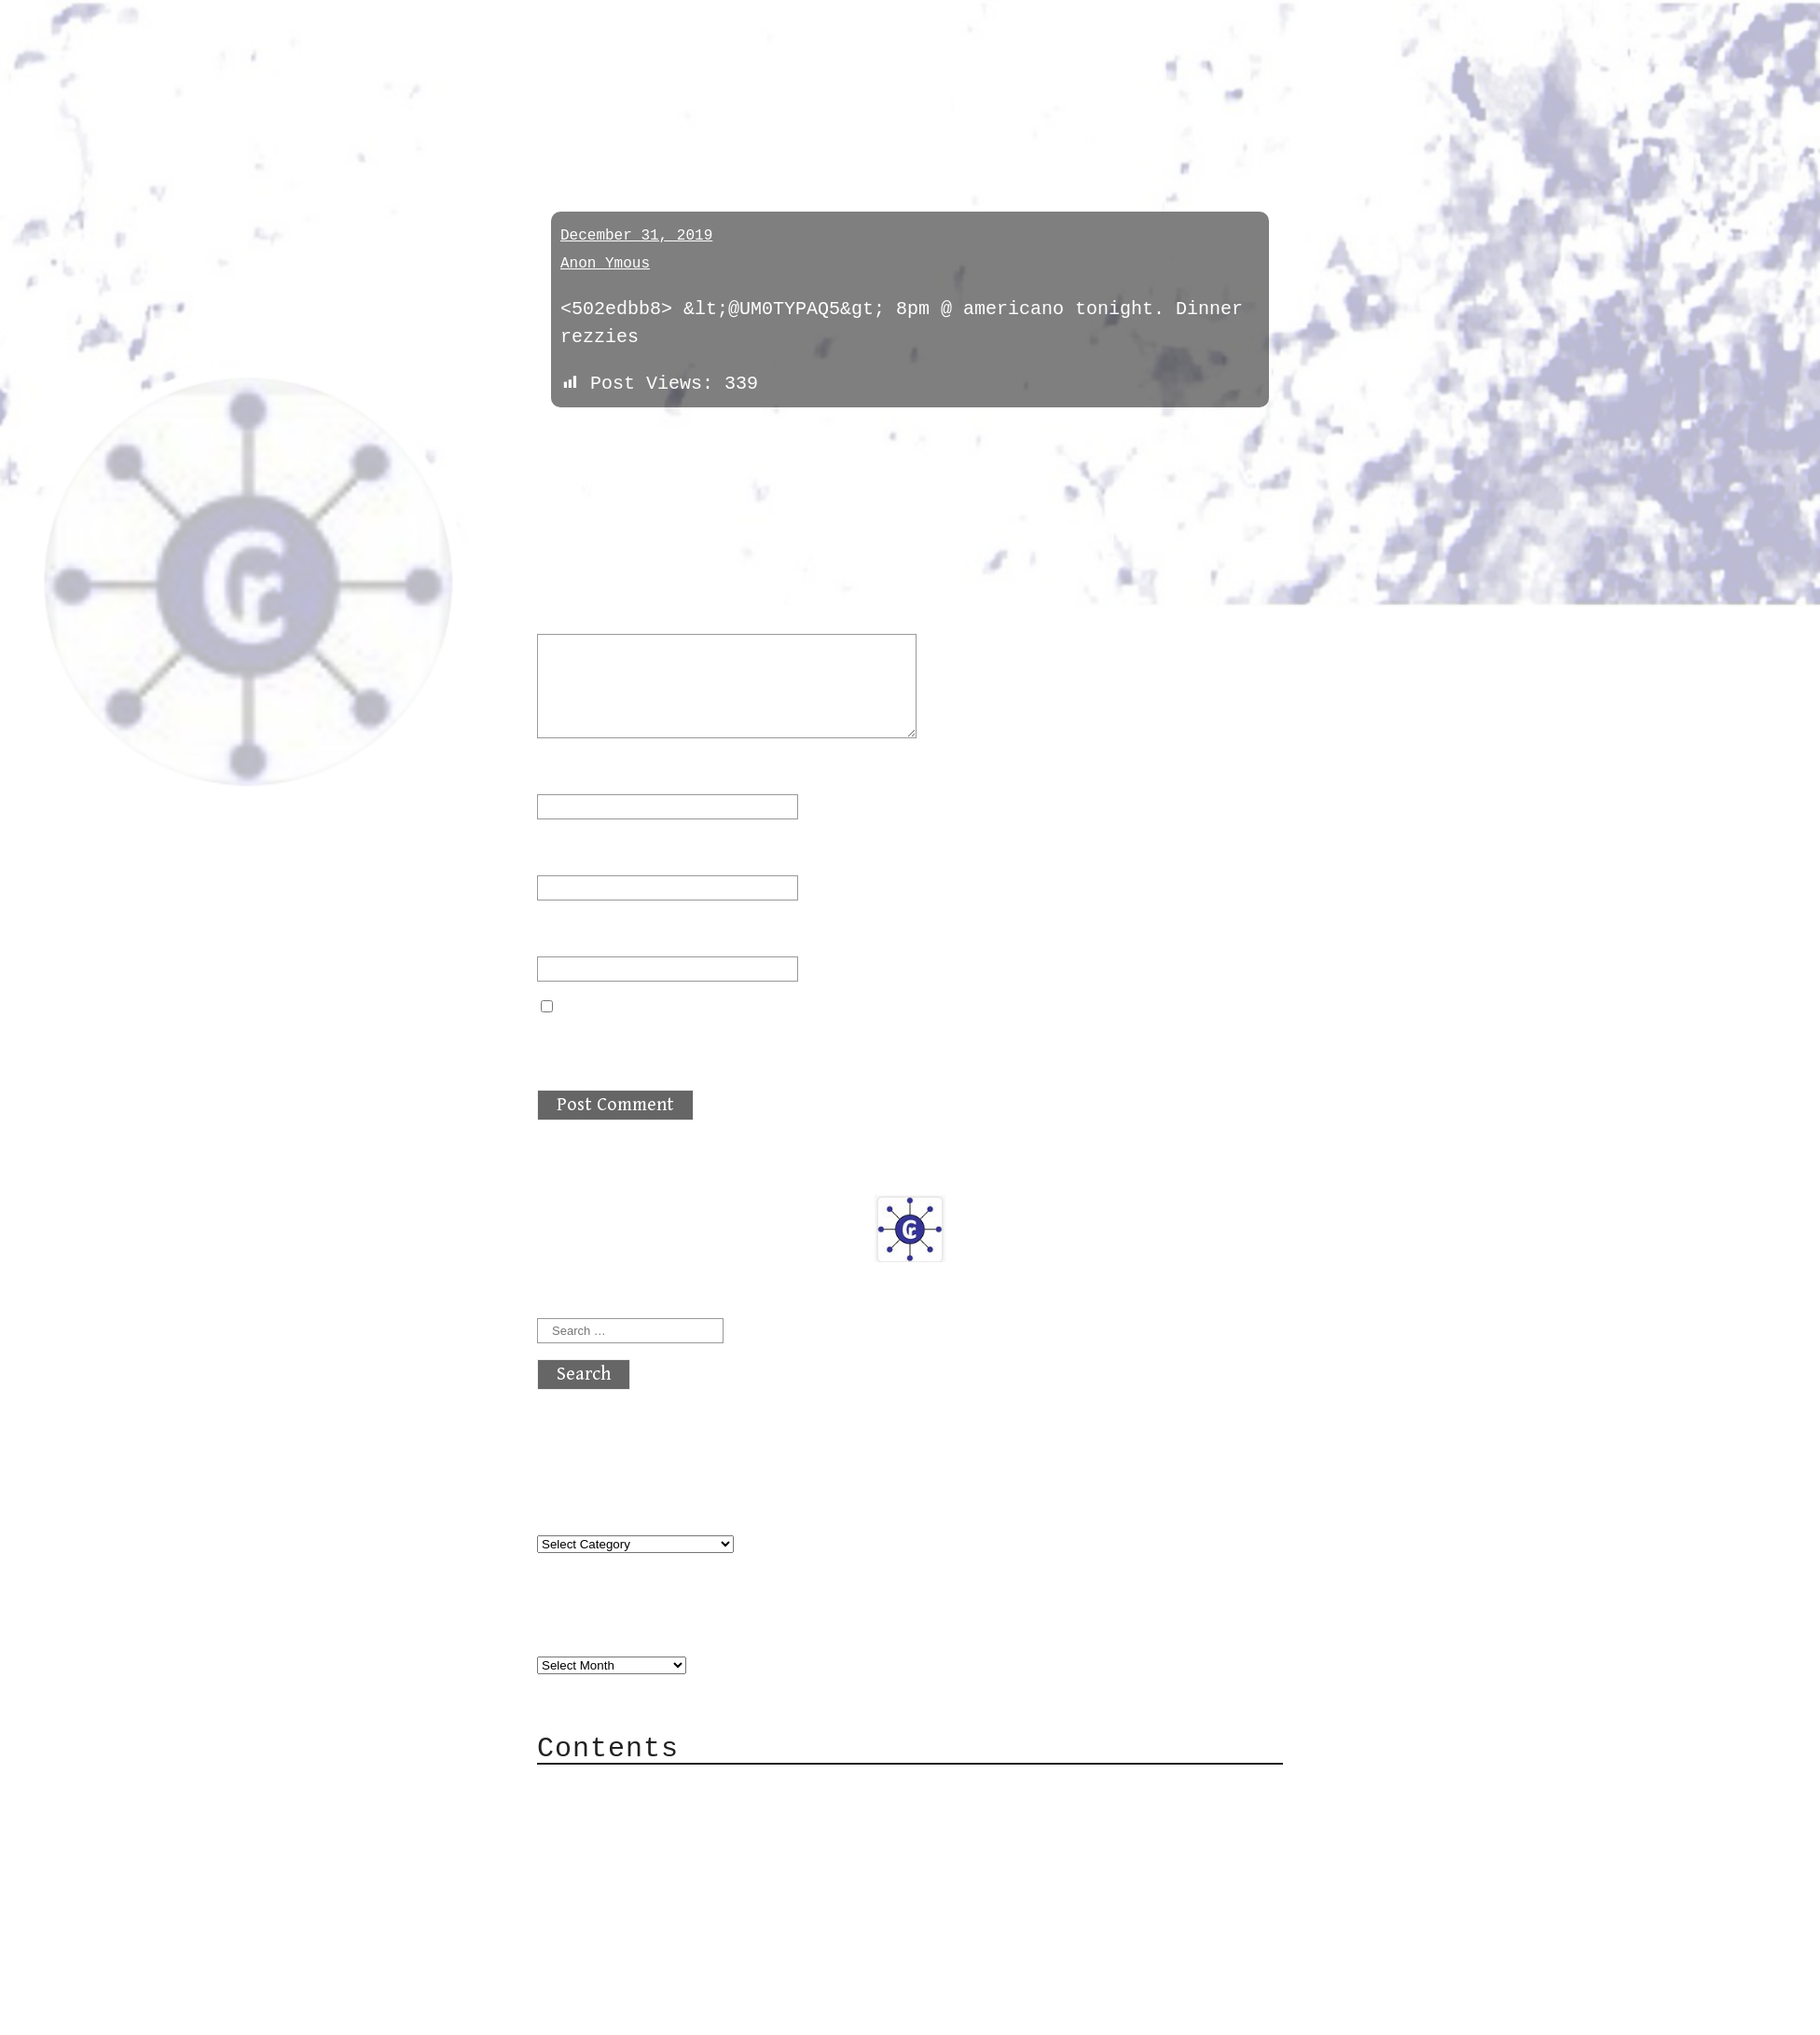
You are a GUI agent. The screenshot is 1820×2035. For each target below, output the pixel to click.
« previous (582, 436)
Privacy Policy (652, 1899)
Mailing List (641, 1871)
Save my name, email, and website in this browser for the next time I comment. (906, 1042)
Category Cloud (652, 1815)
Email (576, 851)
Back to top (598, 2011)
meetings (594, 123)
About (602, 1787)
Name (570, 770)
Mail (596, 1843)
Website (576, 932)
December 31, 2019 (636, 236)
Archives (582, 1627)
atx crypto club (712, 48)
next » (663, 436)
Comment (587, 610)
